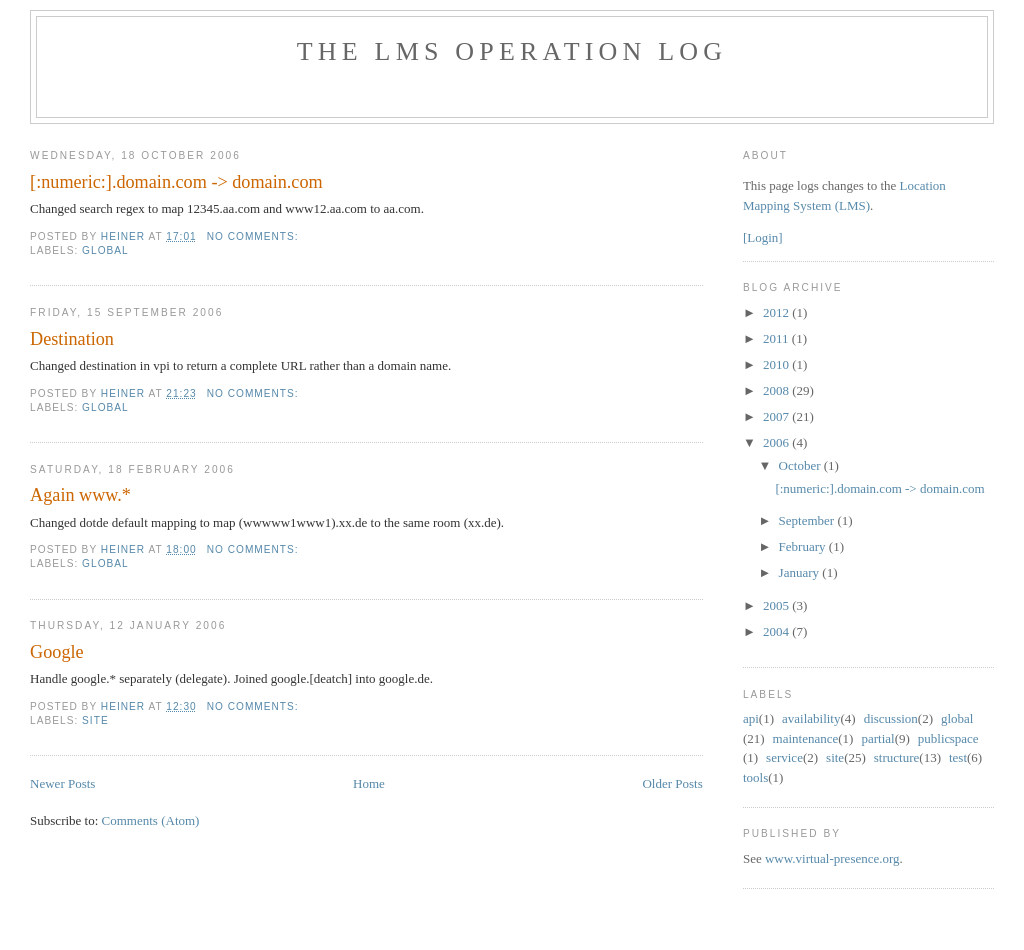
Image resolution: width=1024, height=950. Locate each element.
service (784, 757)
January (801, 572)
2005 (777, 605)
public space (948, 738)
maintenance (806, 738)
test (958, 757)
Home (369, 783)
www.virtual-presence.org (832, 858)
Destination (72, 339)
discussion (891, 718)
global (105, 250)
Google (57, 652)
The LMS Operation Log (512, 51)
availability (811, 718)
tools (755, 777)
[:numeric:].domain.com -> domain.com (176, 182)
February (804, 546)
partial (877, 738)
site (95, 720)
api (751, 718)
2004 (777, 631)
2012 (777, 312)
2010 (777, 364)
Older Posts (672, 783)
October (801, 465)
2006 (777, 442)
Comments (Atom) (151, 820)
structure (896, 757)
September (808, 520)
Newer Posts (62, 783)
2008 (777, 390)
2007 (777, 416)
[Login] (763, 237)
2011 (777, 338)
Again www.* (80, 495)
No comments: (255, 236)
